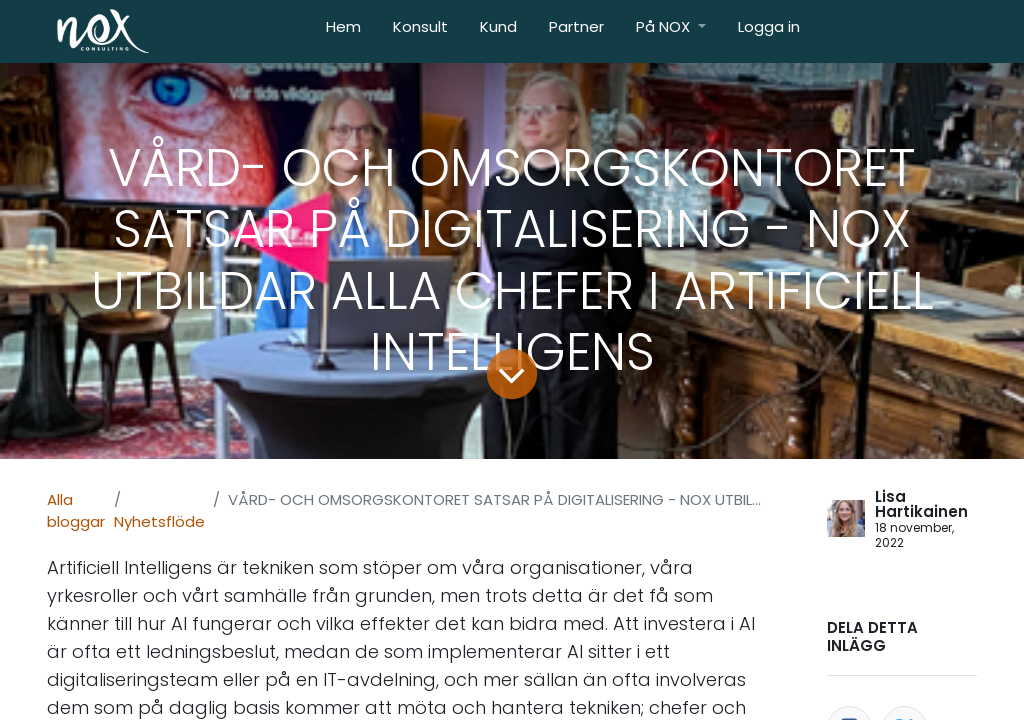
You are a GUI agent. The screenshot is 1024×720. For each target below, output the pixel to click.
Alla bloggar (76, 511)
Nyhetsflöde (159, 521)
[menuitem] (343, 31)
